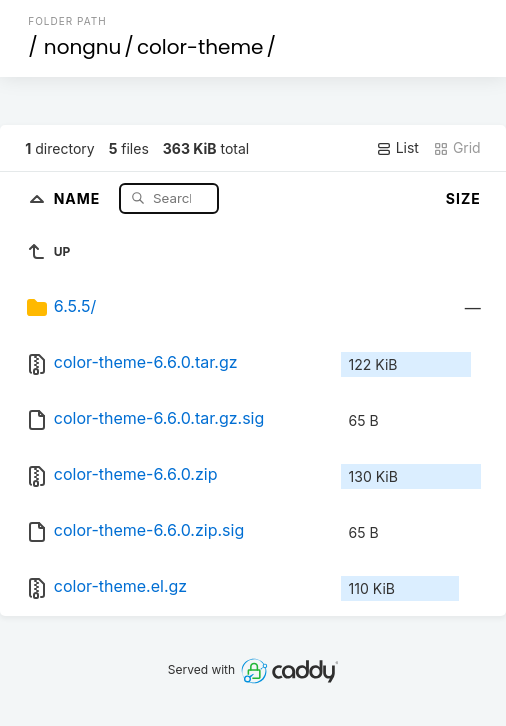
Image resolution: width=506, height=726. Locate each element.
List (397, 148)
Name (79, 197)
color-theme (200, 47)
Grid (457, 148)
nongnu (83, 47)
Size (463, 198)
